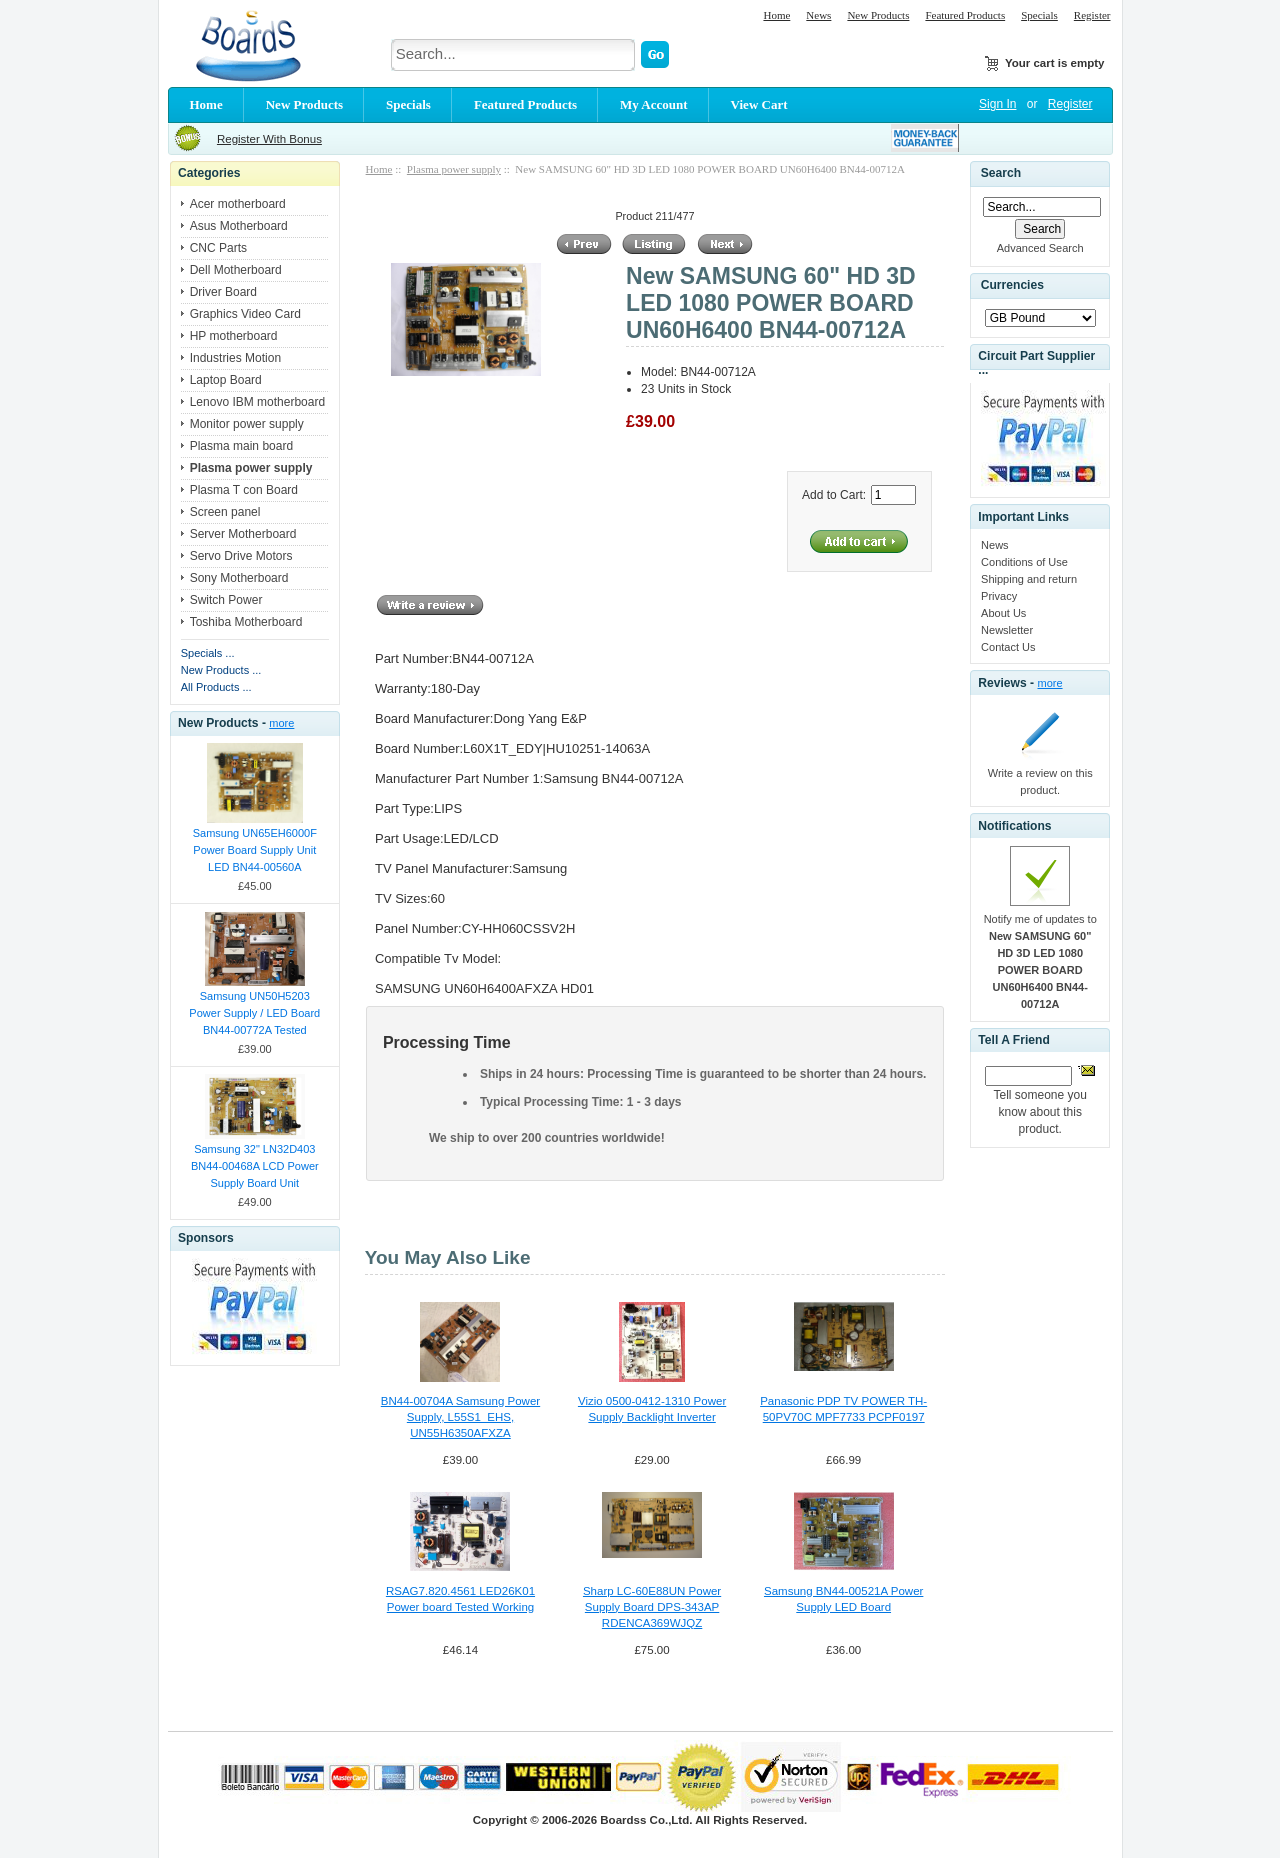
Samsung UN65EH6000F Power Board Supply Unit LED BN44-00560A (255, 850)
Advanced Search (1040, 248)
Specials (1039, 15)
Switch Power (226, 600)
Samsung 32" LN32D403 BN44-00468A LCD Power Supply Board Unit (255, 1166)
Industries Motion (235, 358)
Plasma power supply (454, 169)
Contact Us (1008, 647)
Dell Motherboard (236, 270)
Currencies (1012, 286)
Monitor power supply (247, 424)
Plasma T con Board (244, 490)
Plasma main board (241, 446)
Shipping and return (1029, 579)
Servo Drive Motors (241, 556)
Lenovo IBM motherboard (257, 402)
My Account (654, 104)
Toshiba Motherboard (246, 622)
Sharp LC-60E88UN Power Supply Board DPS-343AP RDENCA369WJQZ (652, 1607)
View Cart (759, 104)
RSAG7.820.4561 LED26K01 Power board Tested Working (460, 1599)
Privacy (999, 596)
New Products (878, 15)
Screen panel (225, 512)
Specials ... (208, 653)
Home (776, 15)
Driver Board (223, 292)
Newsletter (1007, 630)
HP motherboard (234, 336)
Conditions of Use (1024, 562)
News (818, 15)
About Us (1003, 613)
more (281, 723)
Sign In (997, 104)
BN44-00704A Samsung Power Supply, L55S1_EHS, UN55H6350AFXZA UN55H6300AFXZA (460, 1418)
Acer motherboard (238, 204)
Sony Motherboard (239, 578)
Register (1092, 15)
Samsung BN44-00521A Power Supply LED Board (843, 1599)
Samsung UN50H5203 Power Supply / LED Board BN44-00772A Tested (254, 1013)
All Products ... (216, 687)
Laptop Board (226, 380)
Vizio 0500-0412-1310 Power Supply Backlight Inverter (652, 1409)
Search (1001, 173)
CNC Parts (218, 248)
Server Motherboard (243, 534)
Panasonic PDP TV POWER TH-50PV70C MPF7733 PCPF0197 (843, 1409)
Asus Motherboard (239, 226)
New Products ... (221, 670)
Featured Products (965, 15)
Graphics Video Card (245, 314)
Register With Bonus (269, 139)
